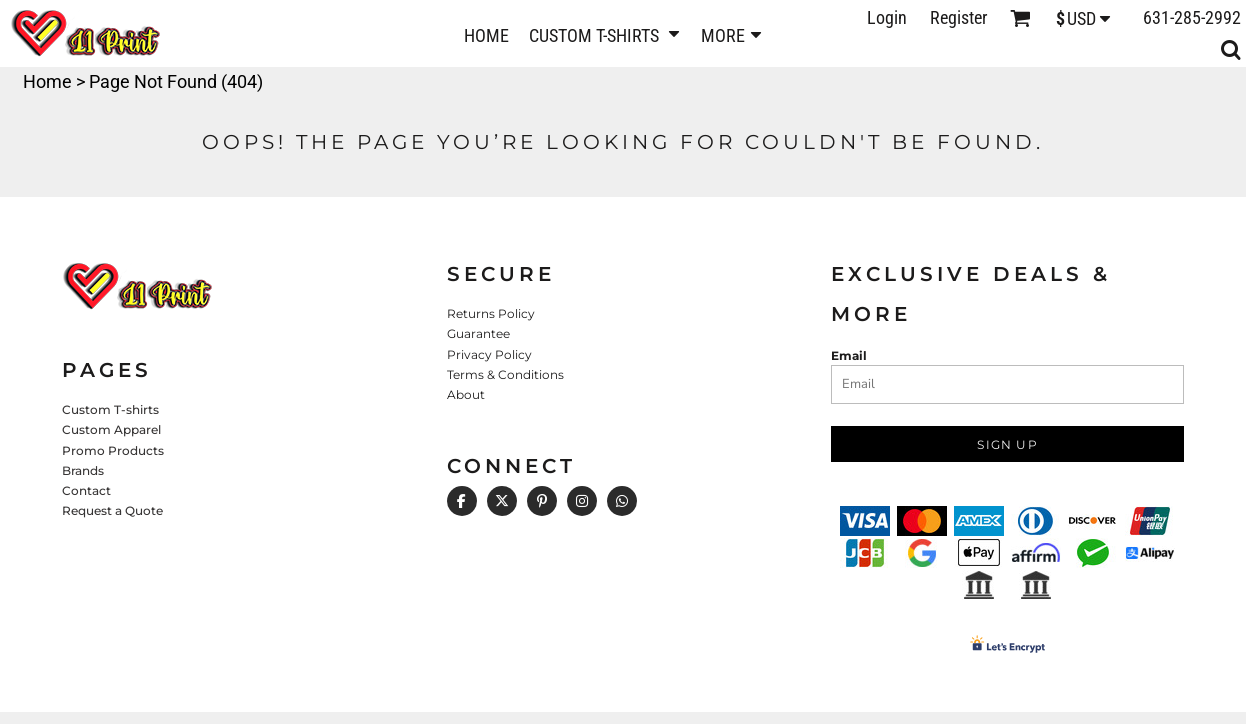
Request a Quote (112, 510)
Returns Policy (491, 313)
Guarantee (478, 333)
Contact (86, 490)
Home (47, 81)
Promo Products (113, 450)
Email (849, 355)
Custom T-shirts (110, 409)
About (466, 394)
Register (958, 17)
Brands (83, 470)
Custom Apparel (111, 429)
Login (887, 17)
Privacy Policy (489, 354)
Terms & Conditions (505, 374)
